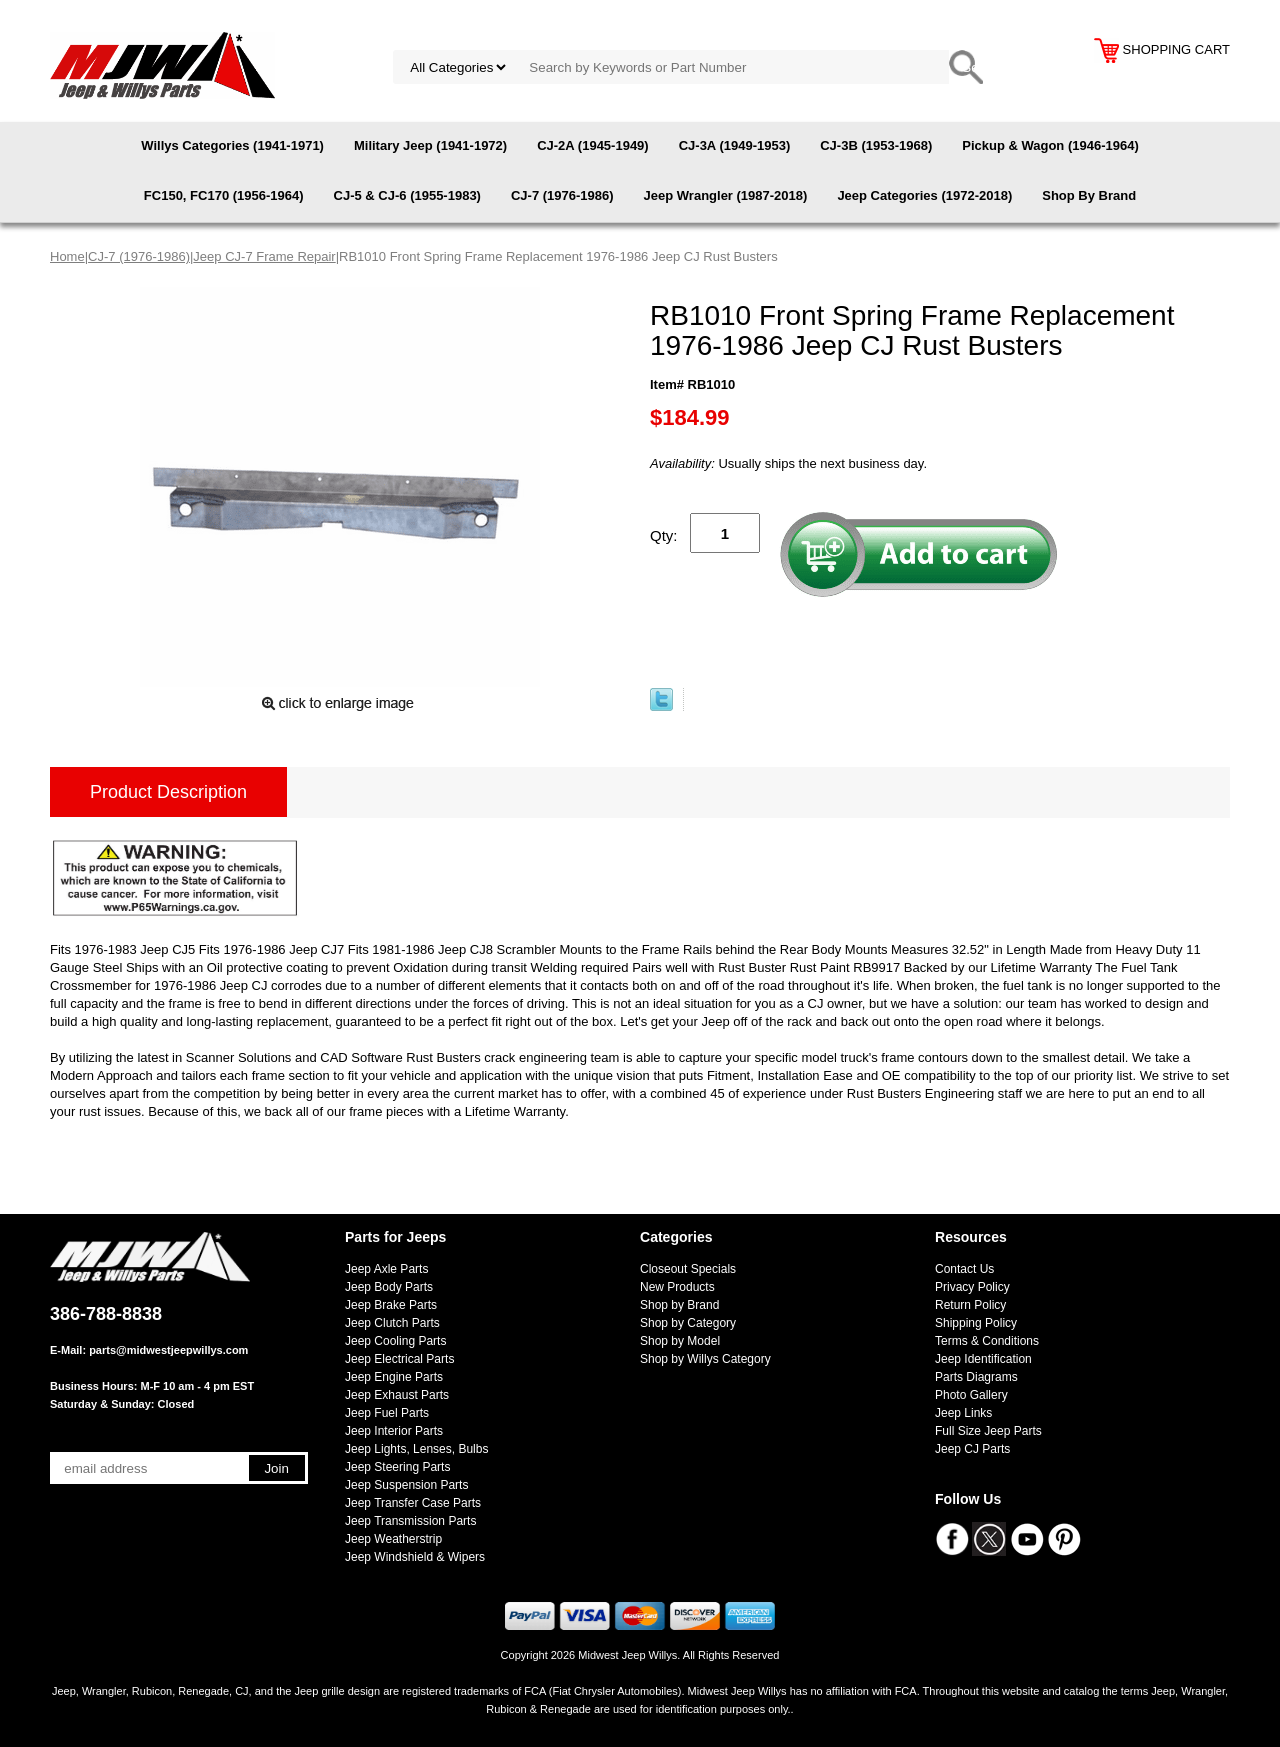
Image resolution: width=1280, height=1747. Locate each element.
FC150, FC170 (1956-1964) (224, 195)
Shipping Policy (976, 1323)
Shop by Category (688, 1323)
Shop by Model (680, 1341)
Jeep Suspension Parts (406, 1485)
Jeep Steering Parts (397, 1467)
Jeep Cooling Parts (395, 1341)
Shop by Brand (679, 1305)
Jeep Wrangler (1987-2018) (726, 195)
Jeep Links (963, 1413)
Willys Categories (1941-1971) (232, 145)
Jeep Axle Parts (386, 1269)
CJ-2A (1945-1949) (593, 145)
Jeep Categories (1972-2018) (924, 195)
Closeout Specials (688, 1269)
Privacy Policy (972, 1287)
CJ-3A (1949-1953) (735, 145)
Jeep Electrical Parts (399, 1359)
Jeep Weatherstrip (393, 1539)
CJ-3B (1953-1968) (876, 145)
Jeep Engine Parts (394, 1377)
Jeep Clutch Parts (392, 1323)
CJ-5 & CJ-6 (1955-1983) (407, 195)
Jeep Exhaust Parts (397, 1395)
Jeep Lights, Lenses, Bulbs (416, 1449)
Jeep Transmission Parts (410, 1521)
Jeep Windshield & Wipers (415, 1557)
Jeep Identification (983, 1359)
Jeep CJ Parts (972, 1449)
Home (67, 256)
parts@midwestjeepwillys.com (168, 1350)
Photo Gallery (971, 1395)
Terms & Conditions (987, 1341)
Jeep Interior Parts (394, 1431)
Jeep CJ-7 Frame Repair (264, 256)
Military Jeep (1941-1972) (430, 145)
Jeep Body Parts (389, 1287)
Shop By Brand (1089, 195)
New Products (677, 1287)
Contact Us (964, 1269)
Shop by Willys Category (705, 1359)
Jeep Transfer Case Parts (413, 1503)
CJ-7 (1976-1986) (562, 195)
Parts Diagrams (976, 1377)
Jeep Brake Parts (391, 1305)
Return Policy (970, 1305)
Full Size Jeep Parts (988, 1431)
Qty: (664, 535)
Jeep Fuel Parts (387, 1413)
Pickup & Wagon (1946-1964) (1050, 145)
